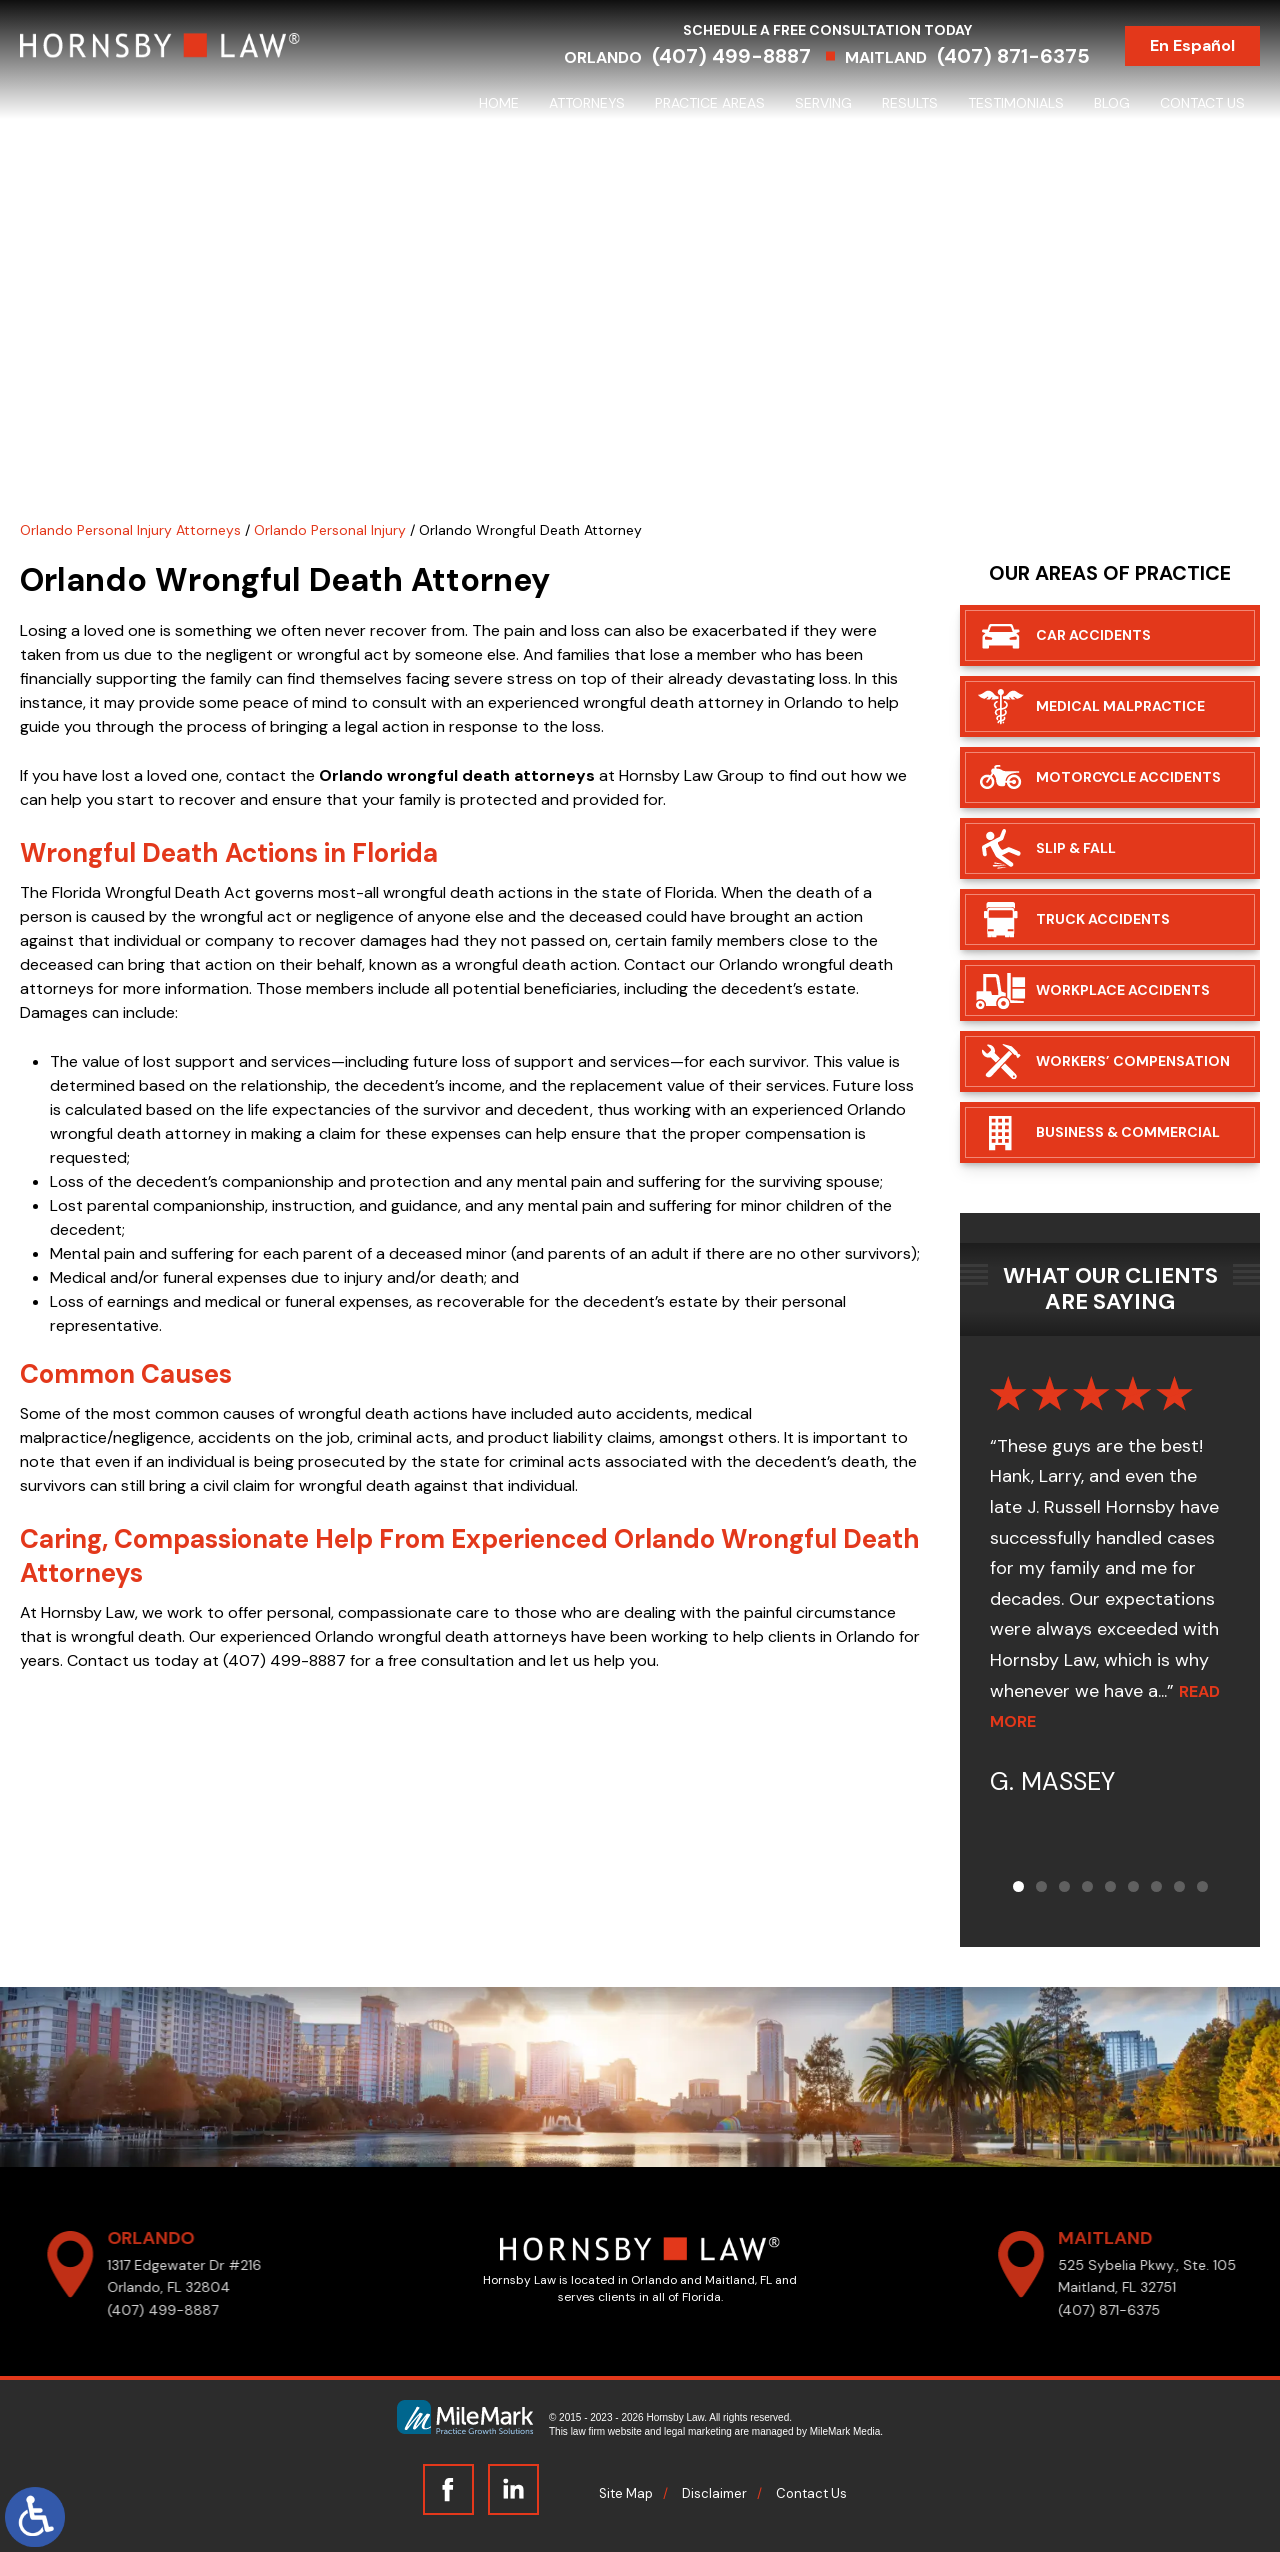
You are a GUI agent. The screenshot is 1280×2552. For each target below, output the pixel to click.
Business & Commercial (1128, 1132)
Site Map (626, 2493)
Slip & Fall (1076, 848)
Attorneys (587, 103)
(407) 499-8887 (731, 56)
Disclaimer (714, 2493)
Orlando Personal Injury (330, 530)
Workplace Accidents (1123, 990)
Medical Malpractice (1120, 706)
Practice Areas (710, 103)
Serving (823, 103)
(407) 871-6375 (1013, 56)
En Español (1192, 45)
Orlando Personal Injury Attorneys (130, 530)
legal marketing (698, 2431)
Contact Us (1202, 103)
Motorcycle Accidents (1128, 777)
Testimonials (1016, 103)
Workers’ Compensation (1133, 1061)
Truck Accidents (1103, 919)
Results (910, 103)
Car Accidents (1093, 635)
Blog (1112, 103)
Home (499, 103)
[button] (1018, 1886)
